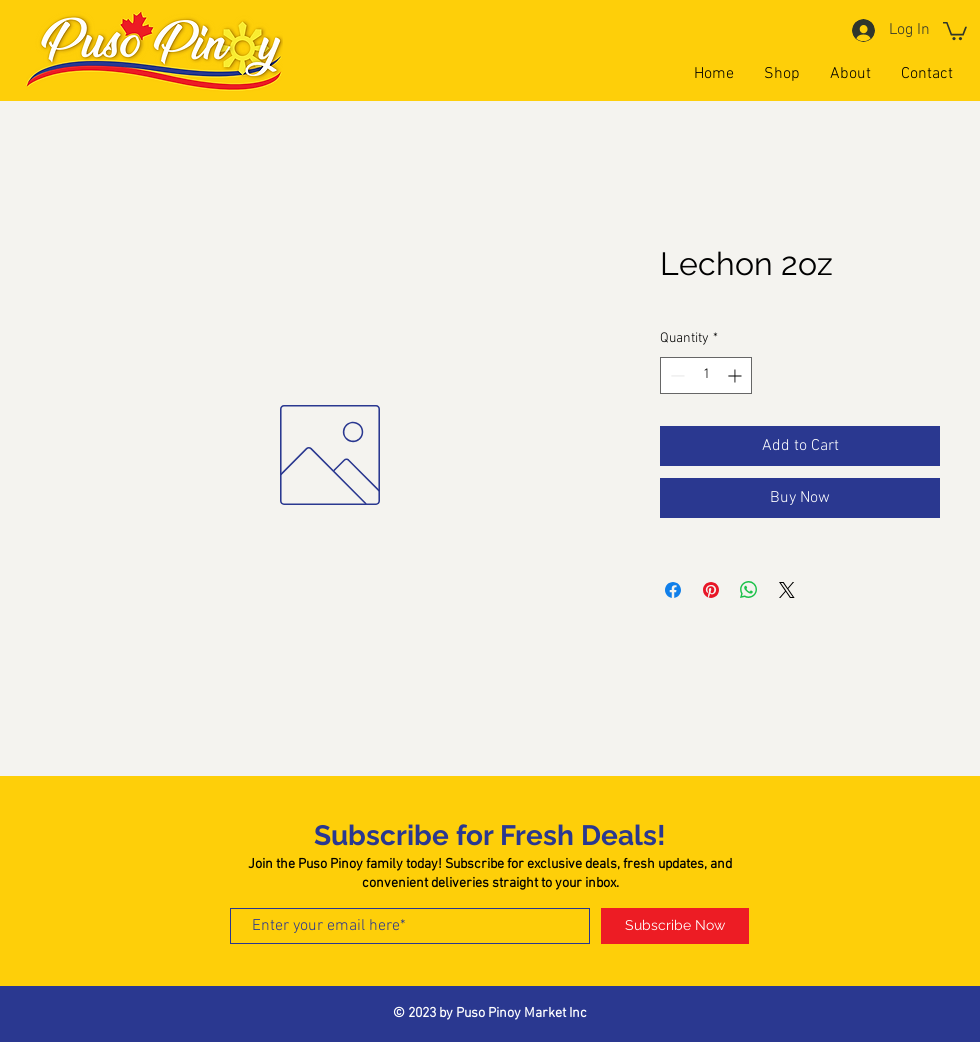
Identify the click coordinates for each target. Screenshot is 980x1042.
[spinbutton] (706, 375)
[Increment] (736, 375)
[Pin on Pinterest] (711, 590)
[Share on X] (787, 590)
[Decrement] (675, 375)
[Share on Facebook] (673, 590)
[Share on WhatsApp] (749, 590)
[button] (955, 30)
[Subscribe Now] (675, 926)
